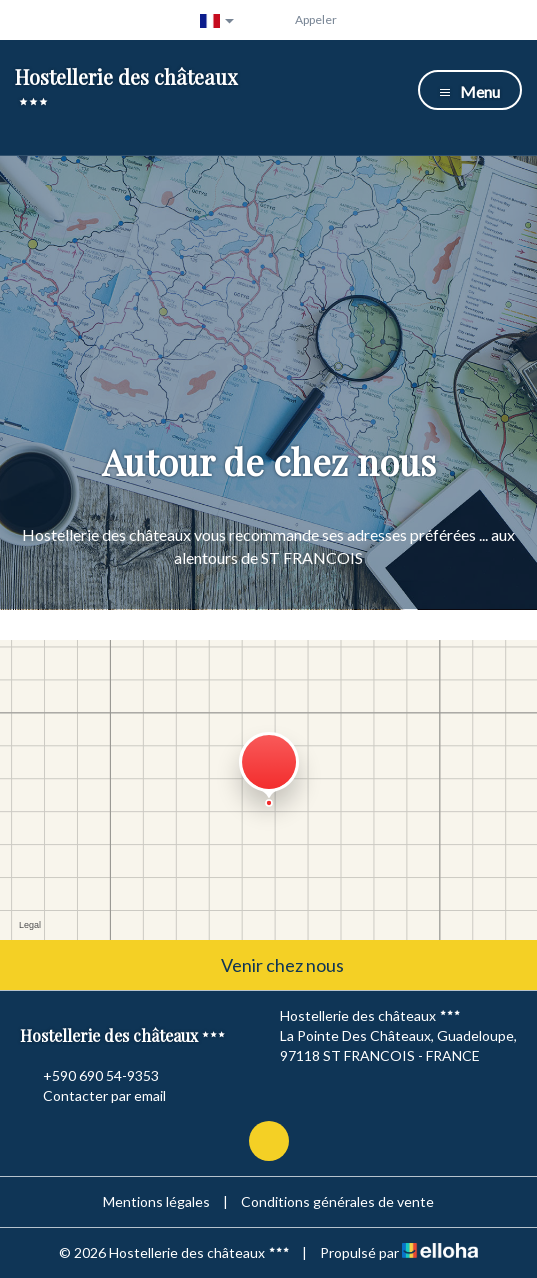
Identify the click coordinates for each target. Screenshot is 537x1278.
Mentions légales (156, 1201)
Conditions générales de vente (337, 1201)
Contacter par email (93, 1096)
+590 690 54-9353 (89, 1076)
